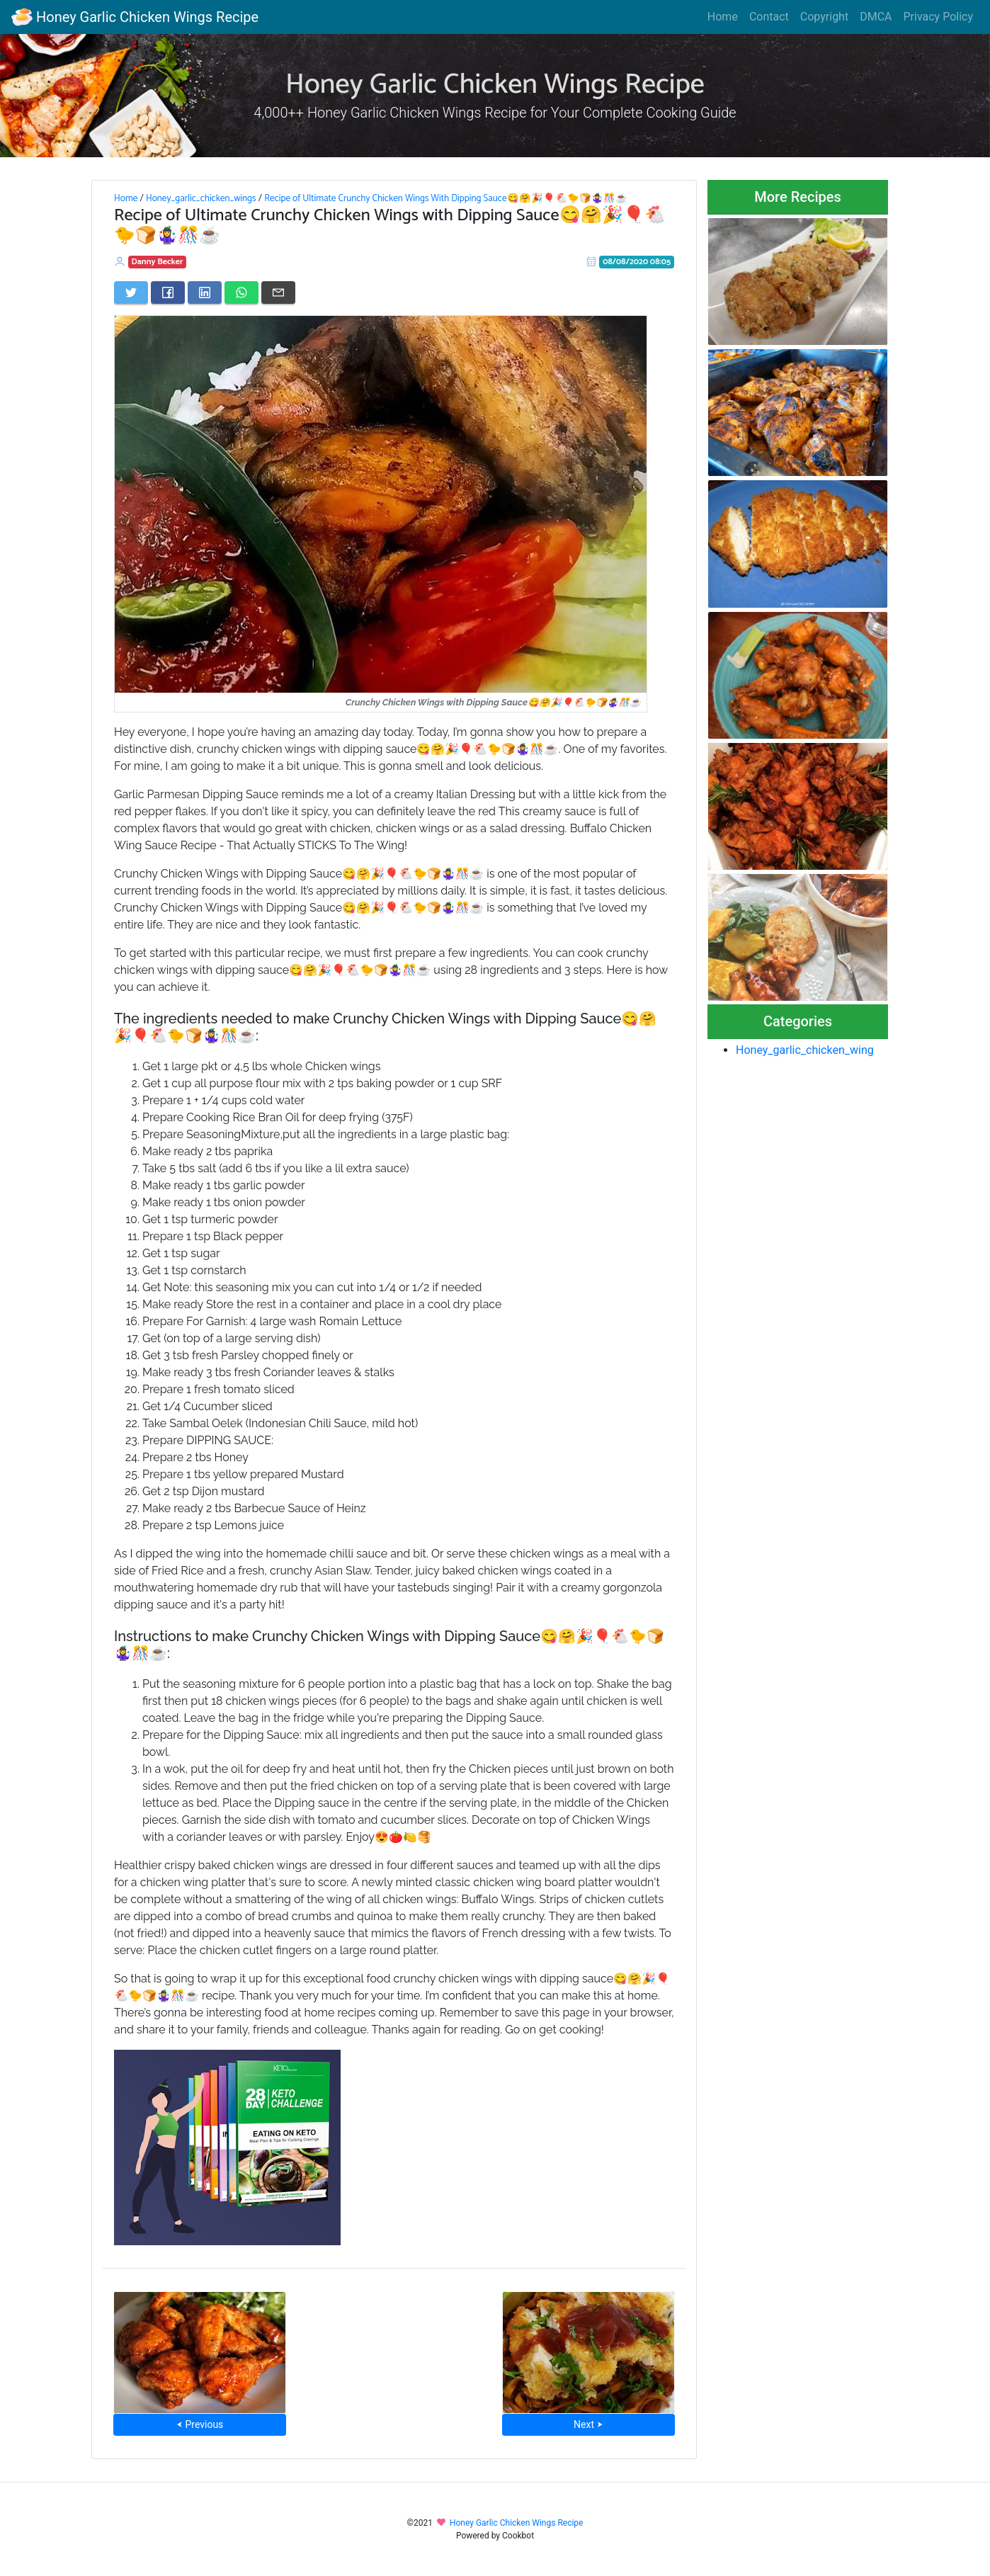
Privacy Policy (939, 16)
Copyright (824, 16)
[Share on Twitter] (131, 292)
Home (722, 16)
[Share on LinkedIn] (205, 292)
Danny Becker (157, 261)
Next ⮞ (588, 2424)
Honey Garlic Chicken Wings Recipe (134, 17)
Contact (769, 16)
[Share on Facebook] (168, 292)
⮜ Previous (199, 2424)
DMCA (876, 16)
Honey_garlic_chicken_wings (201, 198)
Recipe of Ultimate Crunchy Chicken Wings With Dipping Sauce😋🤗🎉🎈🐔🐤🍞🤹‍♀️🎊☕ (445, 198)
